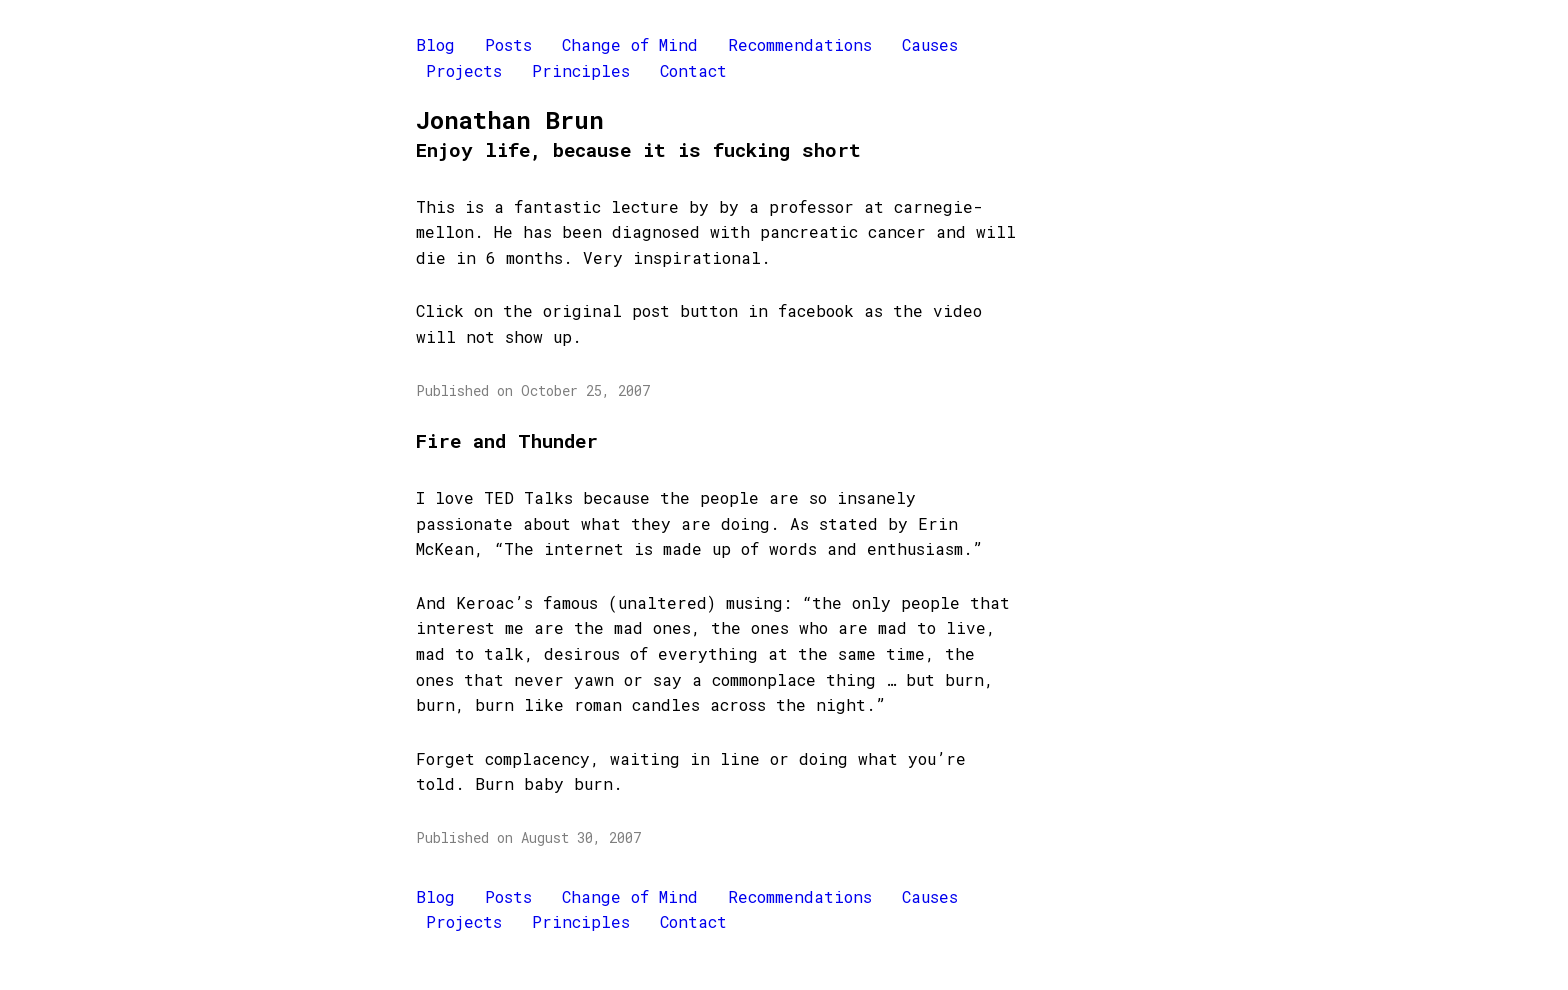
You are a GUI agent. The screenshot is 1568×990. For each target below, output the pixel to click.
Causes (930, 44)
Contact (693, 70)
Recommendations (800, 44)
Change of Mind (630, 44)
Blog (435, 44)
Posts (508, 44)
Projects (464, 70)
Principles (581, 70)
